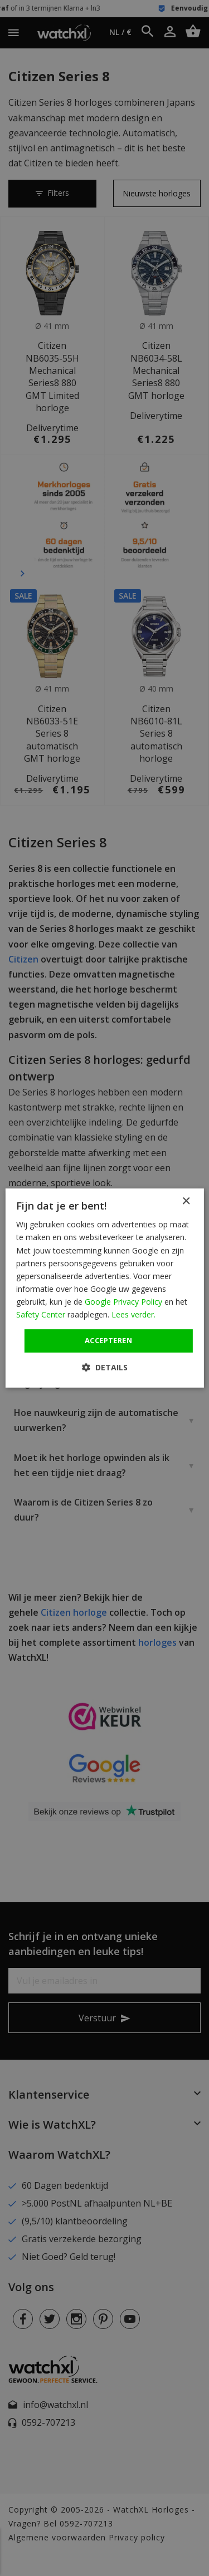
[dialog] (104, 1288)
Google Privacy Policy (123, 1301)
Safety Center (40, 1314)
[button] (105, 1367)
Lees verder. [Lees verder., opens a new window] (133, 1314)
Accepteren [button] (108, 1340)
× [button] (186, 1201)
